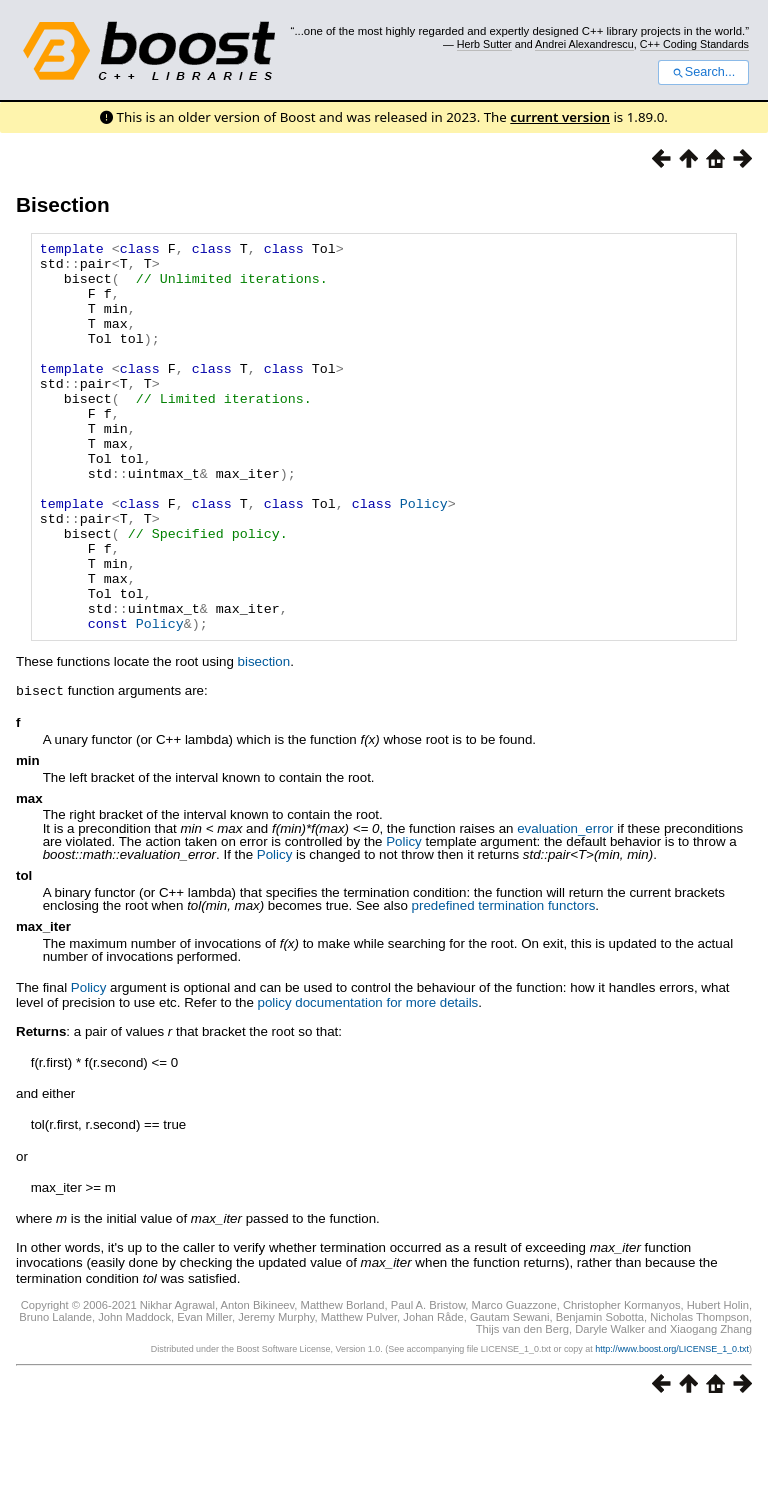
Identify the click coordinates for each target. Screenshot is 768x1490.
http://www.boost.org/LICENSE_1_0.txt (672, 1426)
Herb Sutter (484, 44)
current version (560, 117)
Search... (703, 72)
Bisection (63, 204)
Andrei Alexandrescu (584, 44)
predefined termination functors (504, 982)
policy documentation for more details (368, 1079)
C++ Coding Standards (694, 44)
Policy (424, 557)
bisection (264, 739)
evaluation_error (565, 905)
